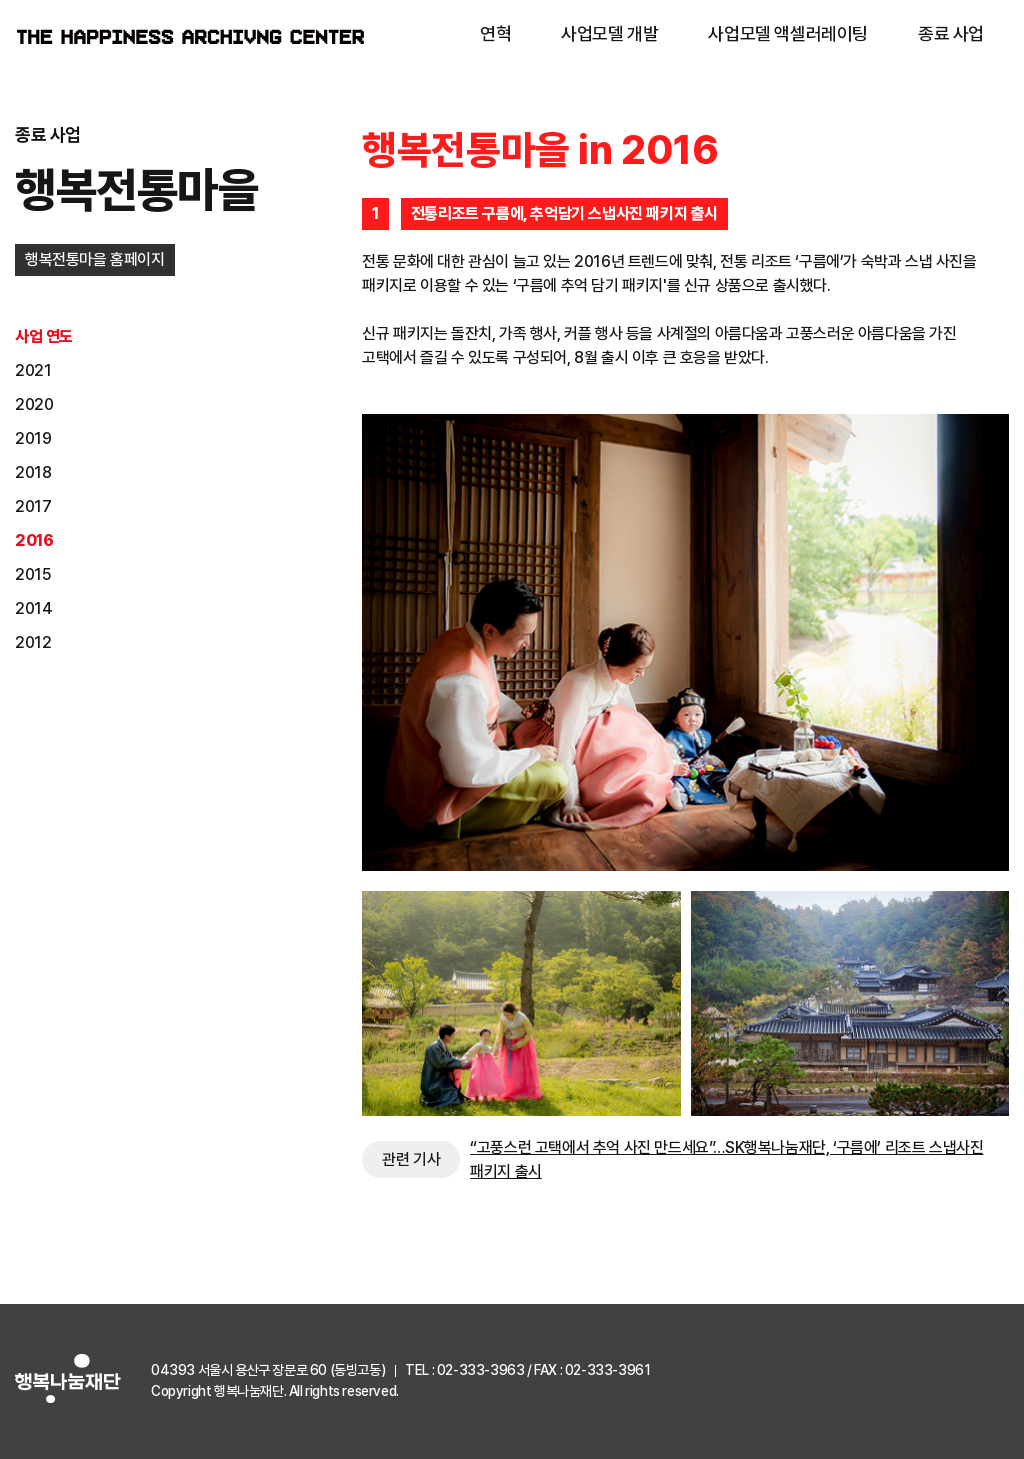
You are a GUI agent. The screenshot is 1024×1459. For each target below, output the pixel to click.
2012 (33, 642)
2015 (33, 574)
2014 (33, 608)
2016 (34, 540)
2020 (34, 404)
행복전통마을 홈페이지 (95, 259)
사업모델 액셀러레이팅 (788, 33)
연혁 (495, 33)
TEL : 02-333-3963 (464, 1370)
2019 (33, 438)
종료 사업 (951, 33)
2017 (33, 506)
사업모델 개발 (609, 33)
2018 (33, 472)
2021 (33, 370)
